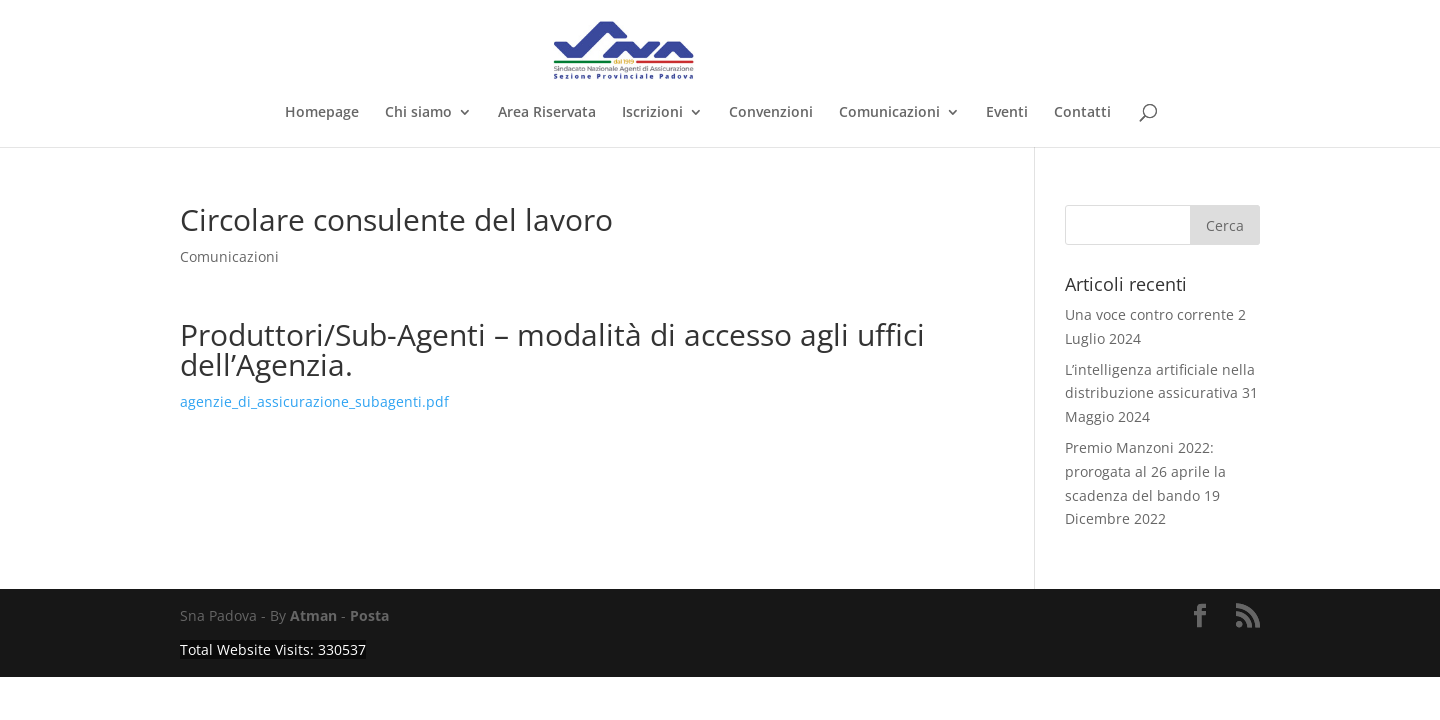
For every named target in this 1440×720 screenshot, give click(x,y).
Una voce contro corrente (1149, 314)
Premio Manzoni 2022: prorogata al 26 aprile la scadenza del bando (1145, 471)
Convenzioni (771, 113)
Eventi (1007, 113)
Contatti (1082, 113)
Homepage (322, 113)
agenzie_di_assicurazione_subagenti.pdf (314, 401)
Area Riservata (547, 113)
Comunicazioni (889, 113)
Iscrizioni (652, 113)
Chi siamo (418, 113)
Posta (369, 615)
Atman (313, 615)
